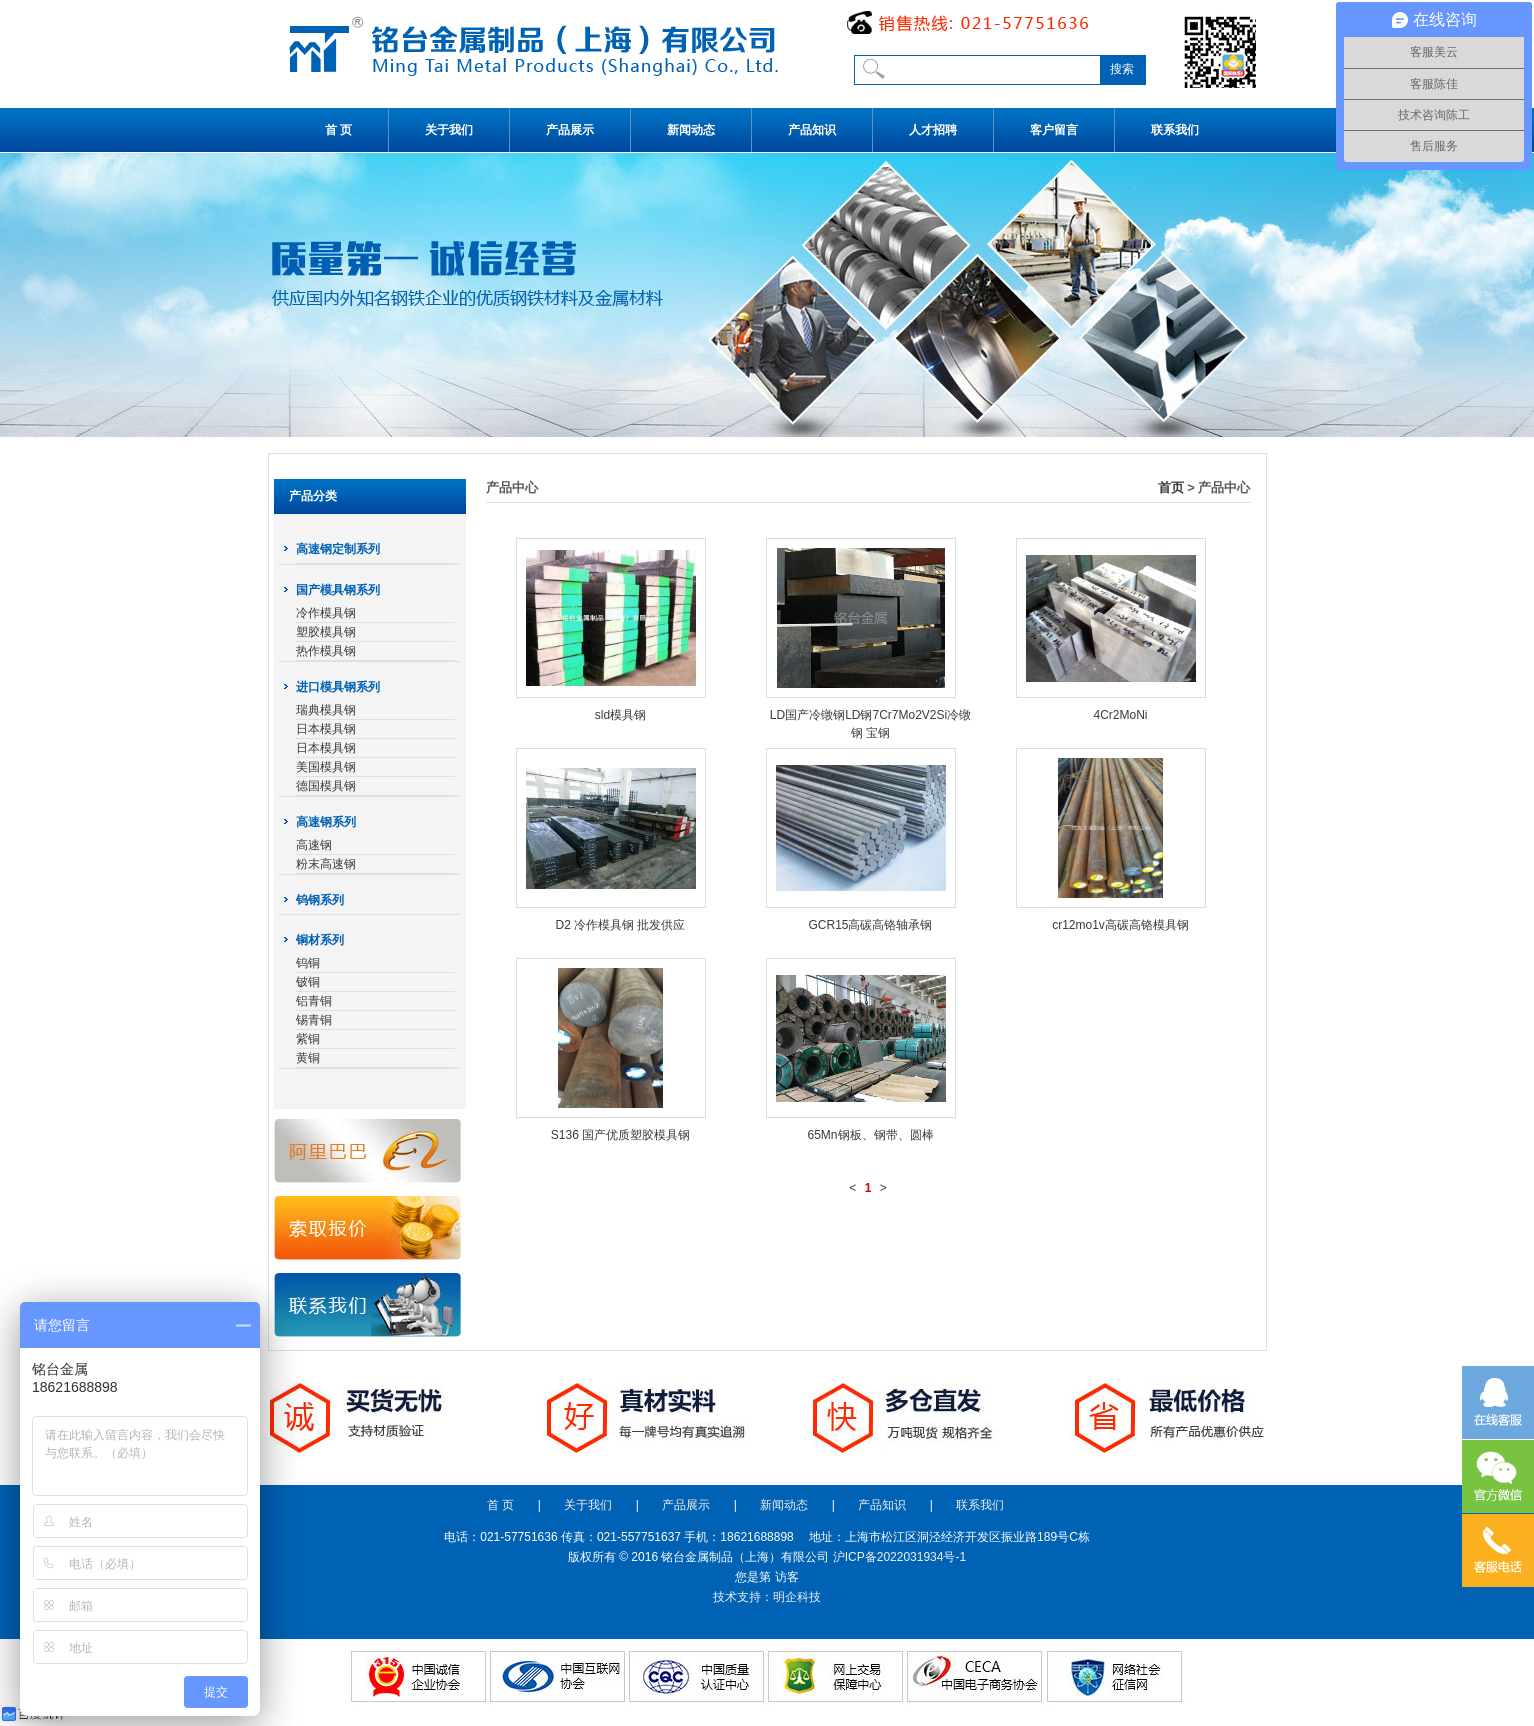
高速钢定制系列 (338, 549)
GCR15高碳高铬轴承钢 (870, 925)
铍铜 (308, 982)
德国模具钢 (326, 786)
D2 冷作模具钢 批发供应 (620, 925)
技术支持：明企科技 (767, 1597)
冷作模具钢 (326, 613)
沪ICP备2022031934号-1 (899, 1557)
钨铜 (308, 963)
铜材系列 (320, 940)
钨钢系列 (320, 900)
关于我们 (449, 130)
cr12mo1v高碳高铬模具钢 (1120, 925)
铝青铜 (314, 1001)
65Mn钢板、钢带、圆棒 (870, 1135)
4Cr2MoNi (1120, 715)
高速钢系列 (326, 822)
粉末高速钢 (326, 864)
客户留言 (1054, 130)
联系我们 (1175, 130)
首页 (1171, 487)
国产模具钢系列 (338, 590)
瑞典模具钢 (326, 710)
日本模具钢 (326, 729)
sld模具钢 (620, 715)
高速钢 (314, 845)
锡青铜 (314, 1020)
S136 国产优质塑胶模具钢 (620, 1135)
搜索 (1122, 69)
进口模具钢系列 (338, 687)
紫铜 (308, 1039)
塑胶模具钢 (326, 632)
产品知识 (812, 130)
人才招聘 (933, 130)
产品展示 (570, 130)
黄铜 (308, 1058)
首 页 (338, 130)
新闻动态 (691, 130)
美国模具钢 (326, 767)
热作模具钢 (326, 651)
